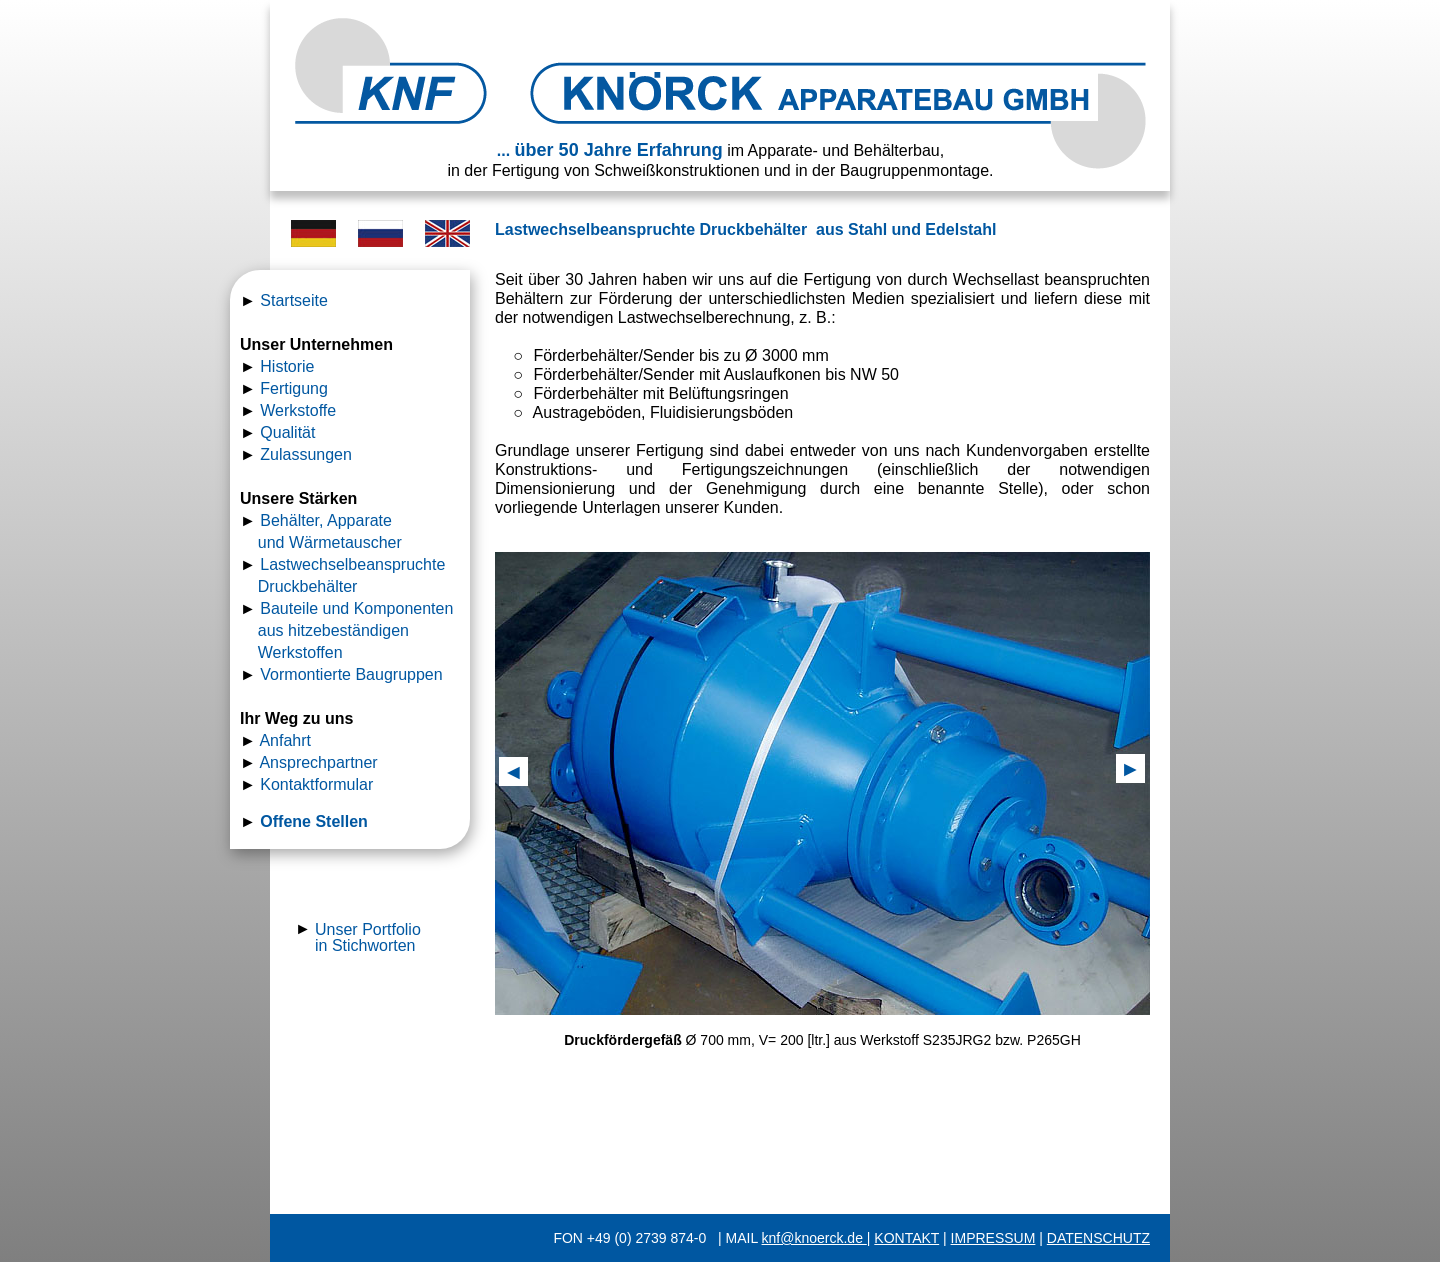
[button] (513, 771)
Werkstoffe (298, 410)
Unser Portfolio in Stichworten (368, 937)
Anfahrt (285, 740)
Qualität (287, 432)
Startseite (294, 300)
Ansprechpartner (318, 762)
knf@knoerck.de (814, 1238)
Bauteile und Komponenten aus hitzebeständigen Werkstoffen (349, 630)
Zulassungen (306, 454)
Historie (287, 366)
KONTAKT (906, 1238)
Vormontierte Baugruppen (351, 674)
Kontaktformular (316, 784)
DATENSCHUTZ (1098, 1238)
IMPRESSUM (993, 1238)
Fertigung (294, 388)
